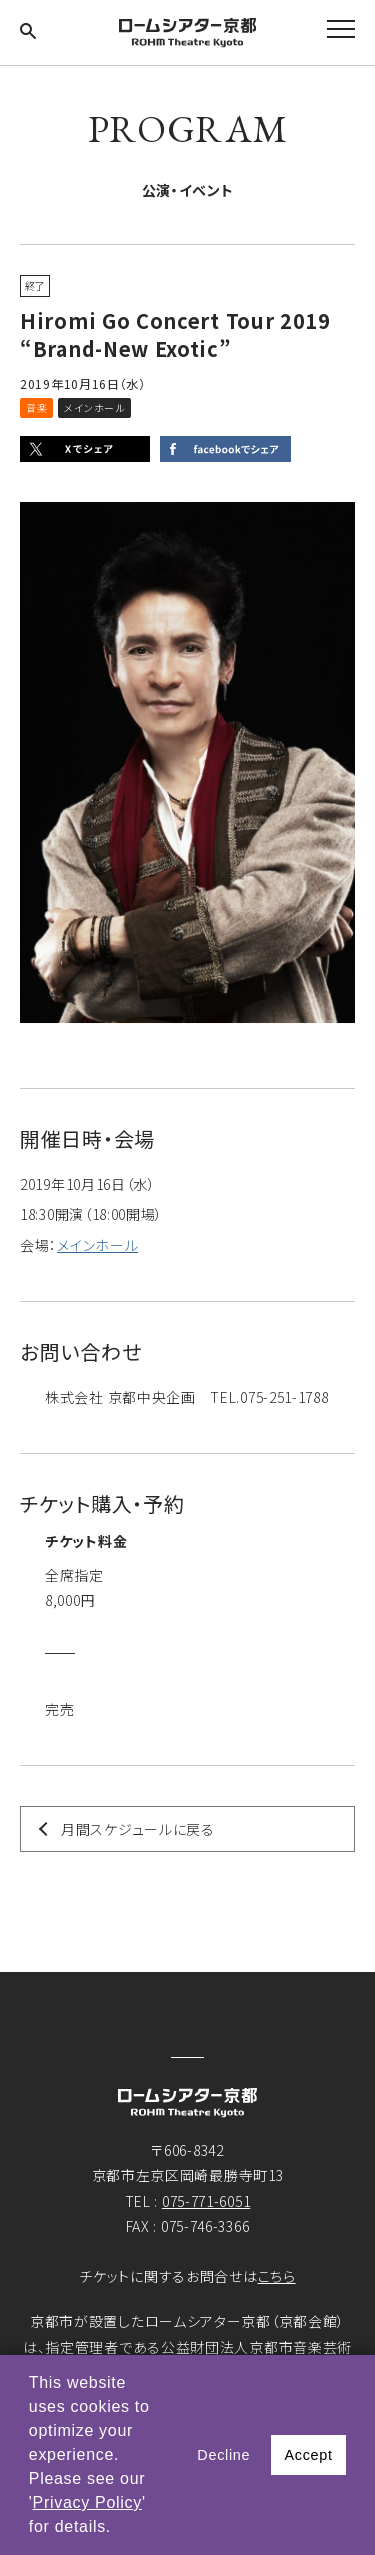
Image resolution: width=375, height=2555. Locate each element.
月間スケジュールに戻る (138, 1829)
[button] (119, 2529)
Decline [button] (223, 2455)
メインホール (97, 1245)
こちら (277, 2276)
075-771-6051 (206, 2201)
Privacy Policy (87, 2502)
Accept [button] (308, 2455)
